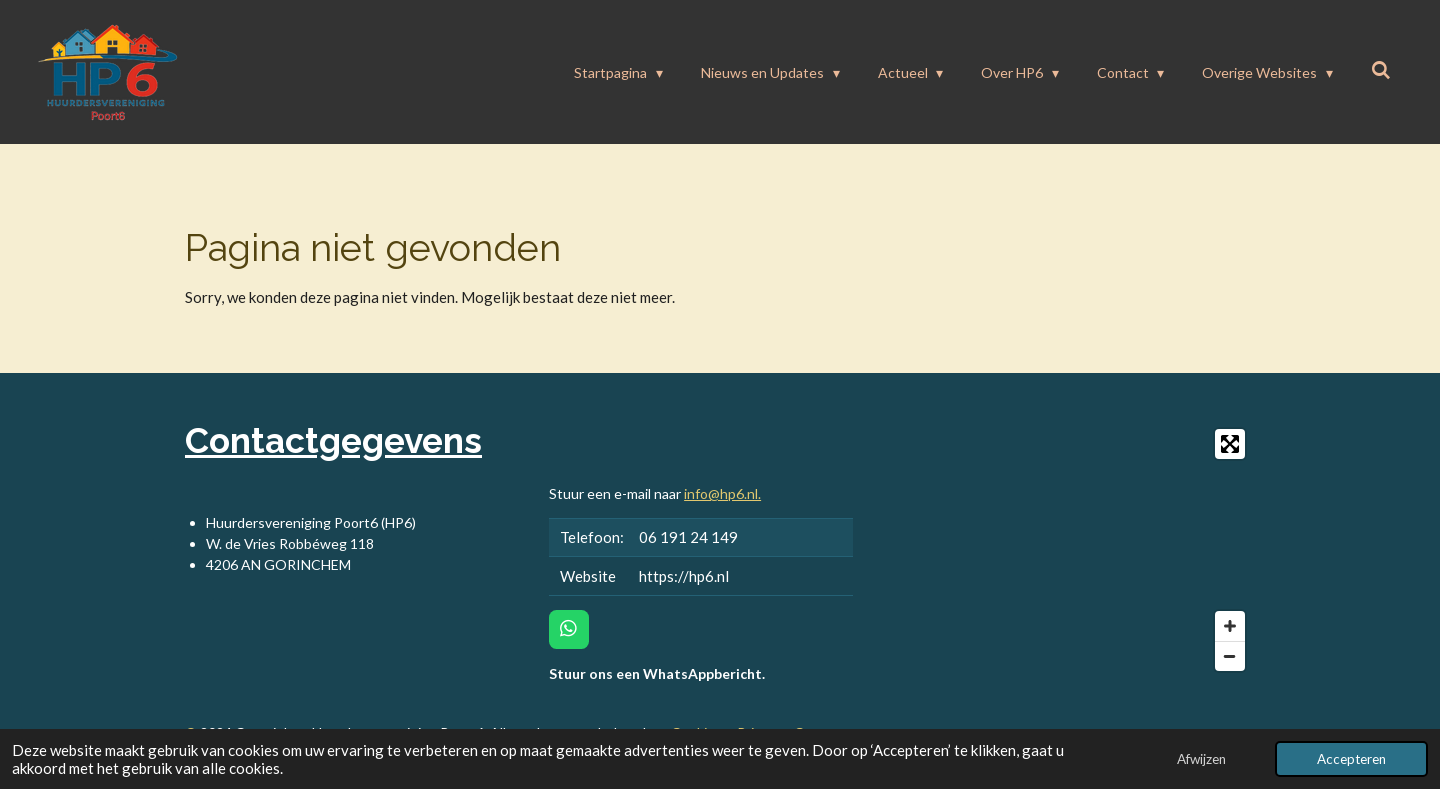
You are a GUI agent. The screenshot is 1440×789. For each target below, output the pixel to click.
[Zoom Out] (1230, 656)
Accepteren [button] (1351, 759)
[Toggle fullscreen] (1230, 444)
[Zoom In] (1230, 626)
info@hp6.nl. (722, 493)
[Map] (1066, 550)
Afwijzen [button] (1201, 759)
